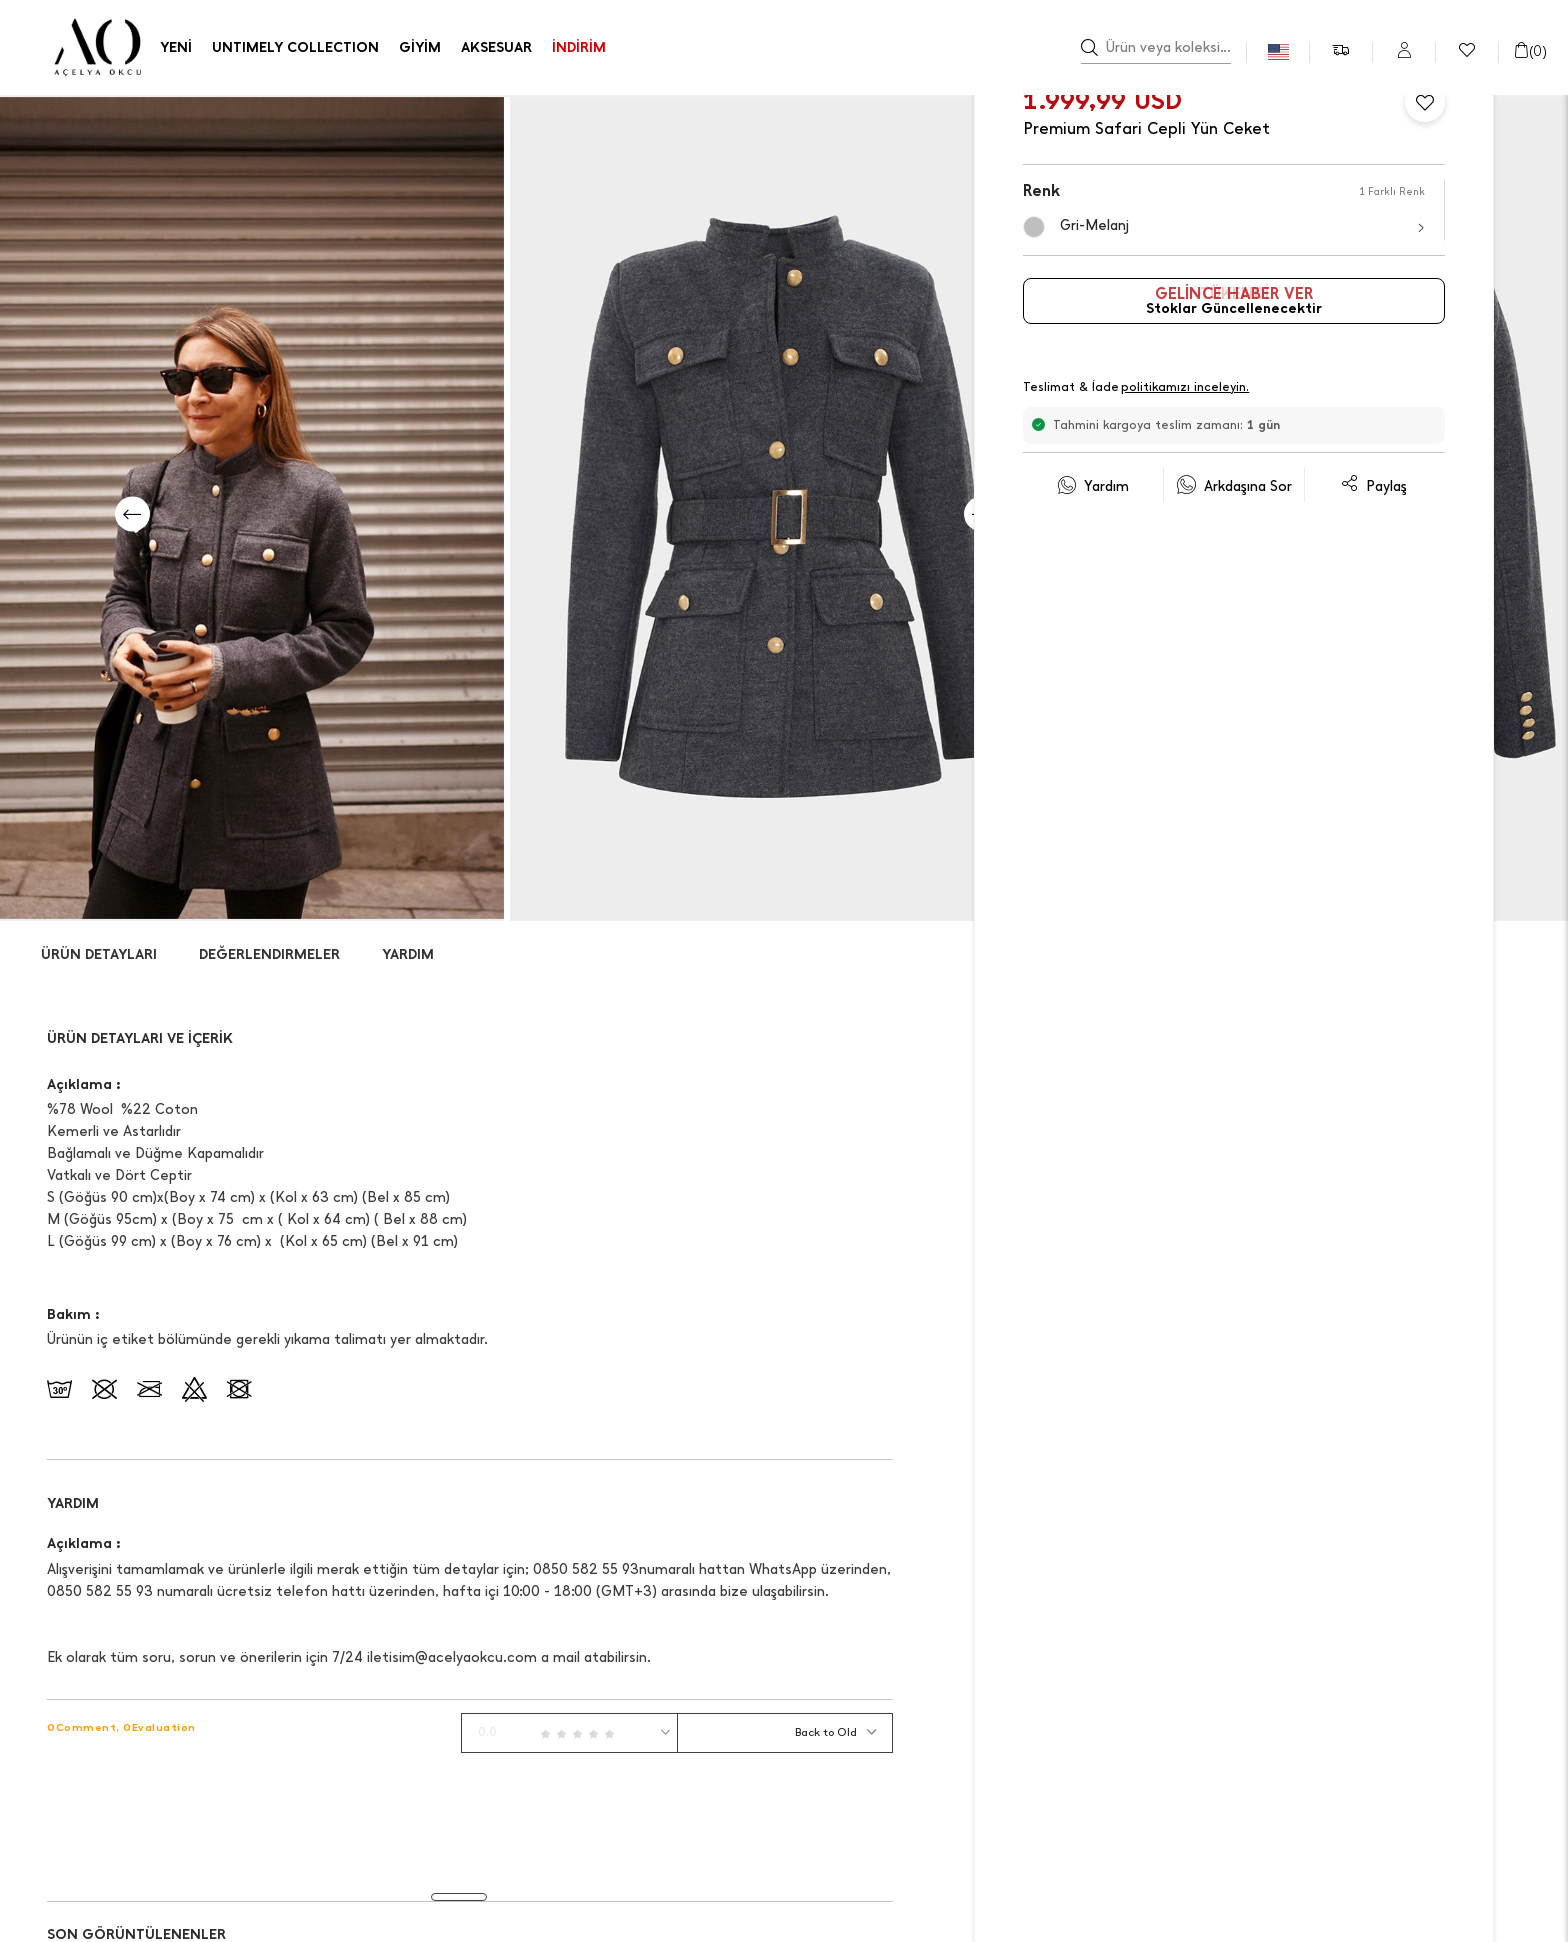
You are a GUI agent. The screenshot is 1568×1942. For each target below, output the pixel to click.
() (1530, 51)
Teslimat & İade (1137, 388)
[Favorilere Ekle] (1425, 102)
